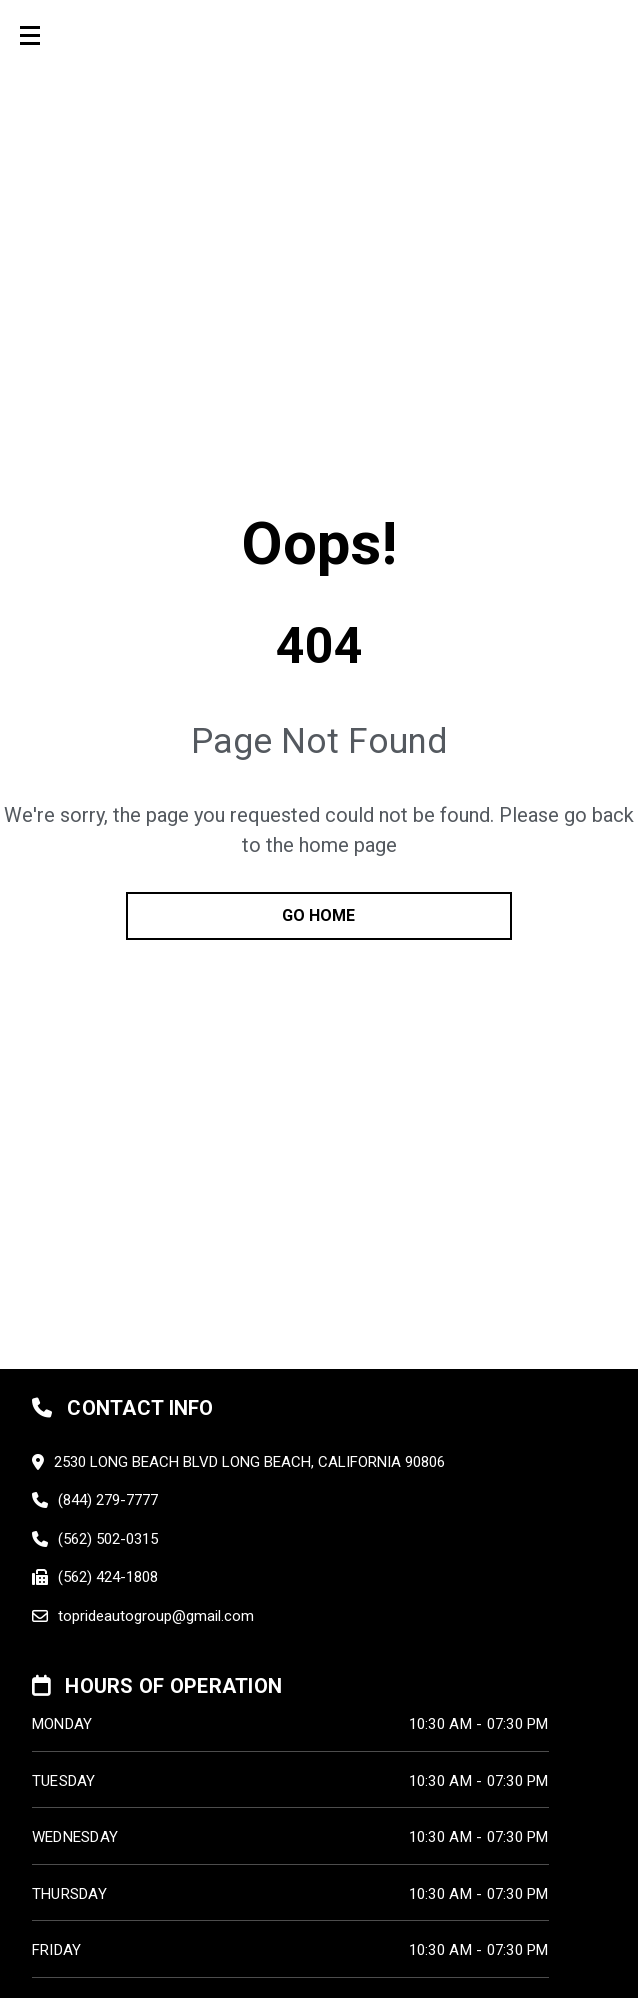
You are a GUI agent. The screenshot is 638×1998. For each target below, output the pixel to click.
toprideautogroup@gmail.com (156, 1616)
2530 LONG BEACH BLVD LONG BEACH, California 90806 (249, 1462)
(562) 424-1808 (108, 1577)
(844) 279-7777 (108, 1500)
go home (318, 915)
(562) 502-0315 (108, 1539)
